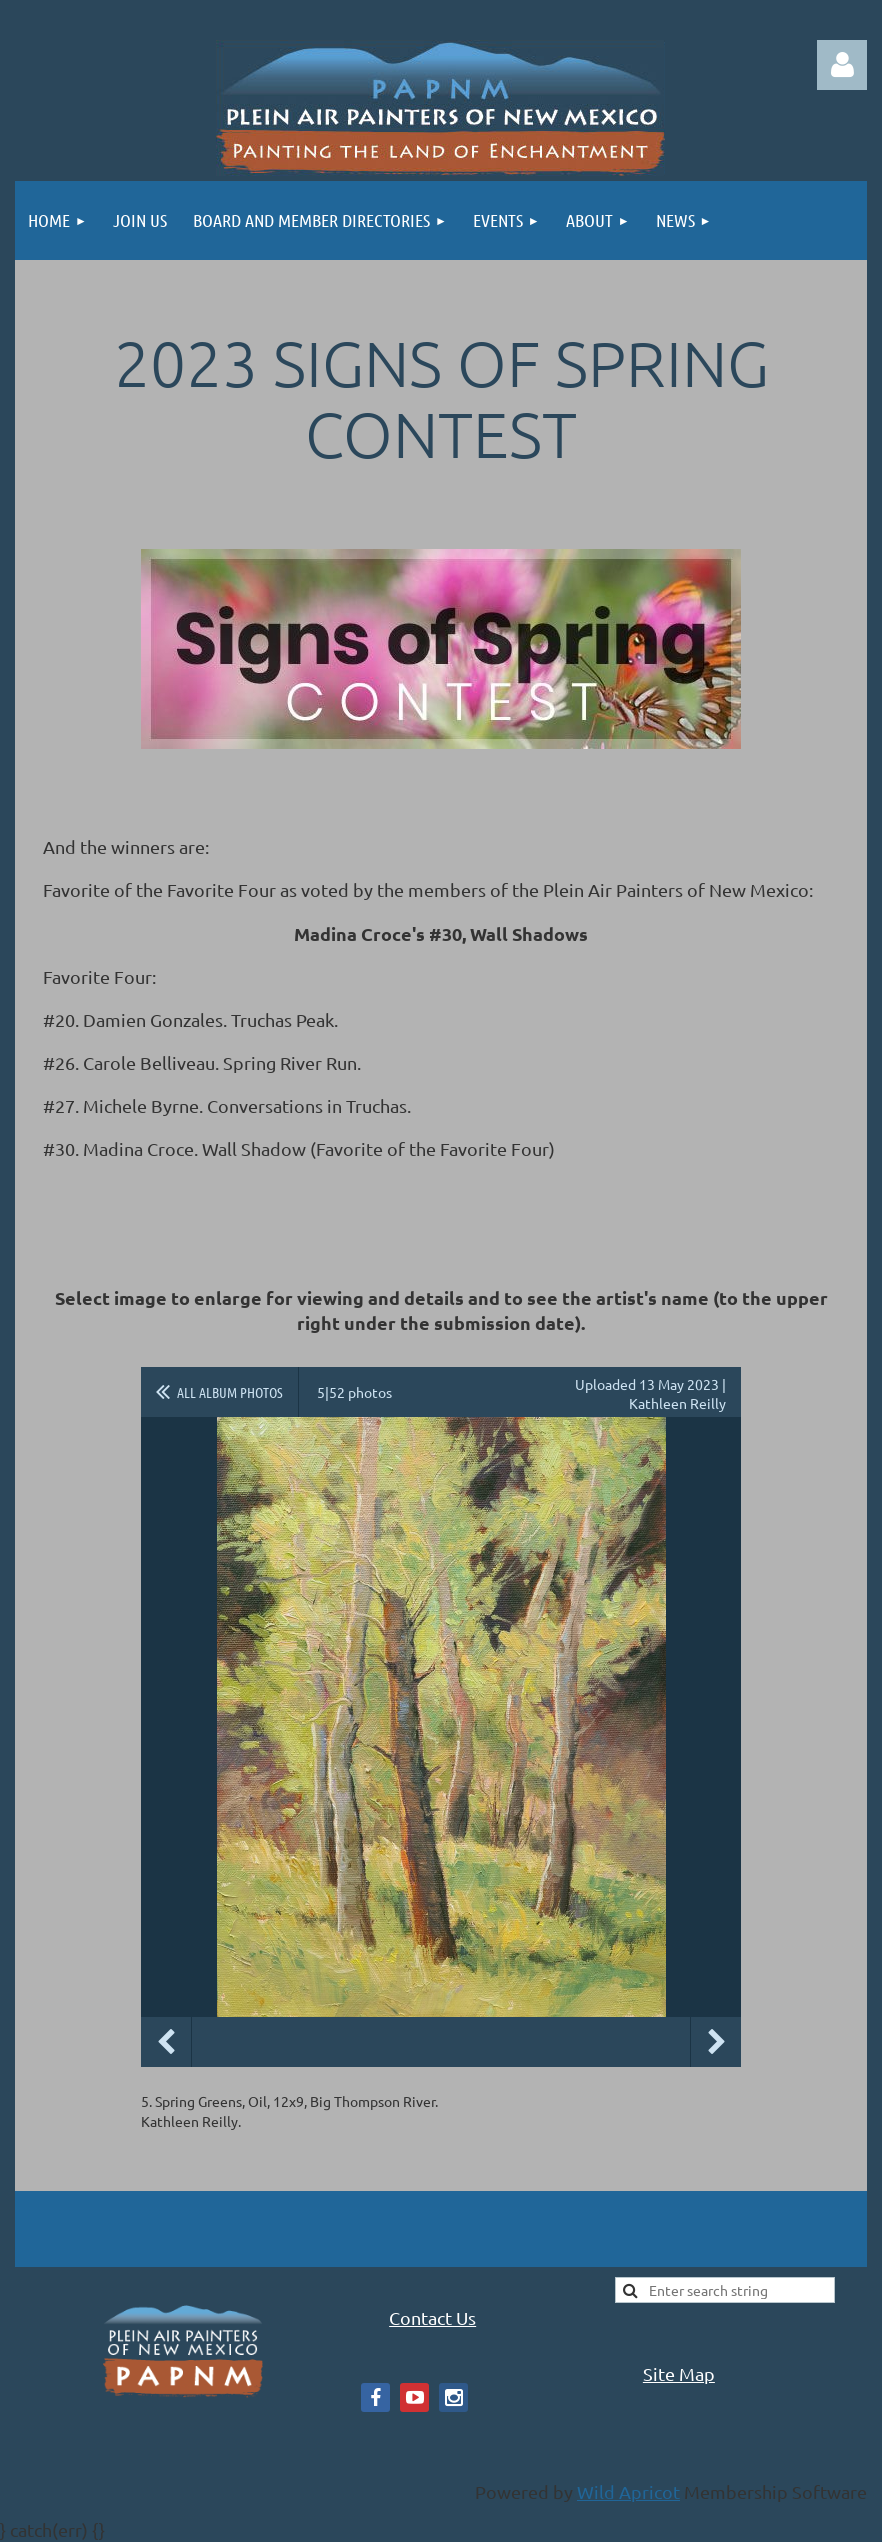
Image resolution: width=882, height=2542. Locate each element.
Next (716, 2042)
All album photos (230, 1392)
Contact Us (432, 2317)
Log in (842, 65)
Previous (166, 2042)
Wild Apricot (628, 2491)
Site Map (679, 2373)
